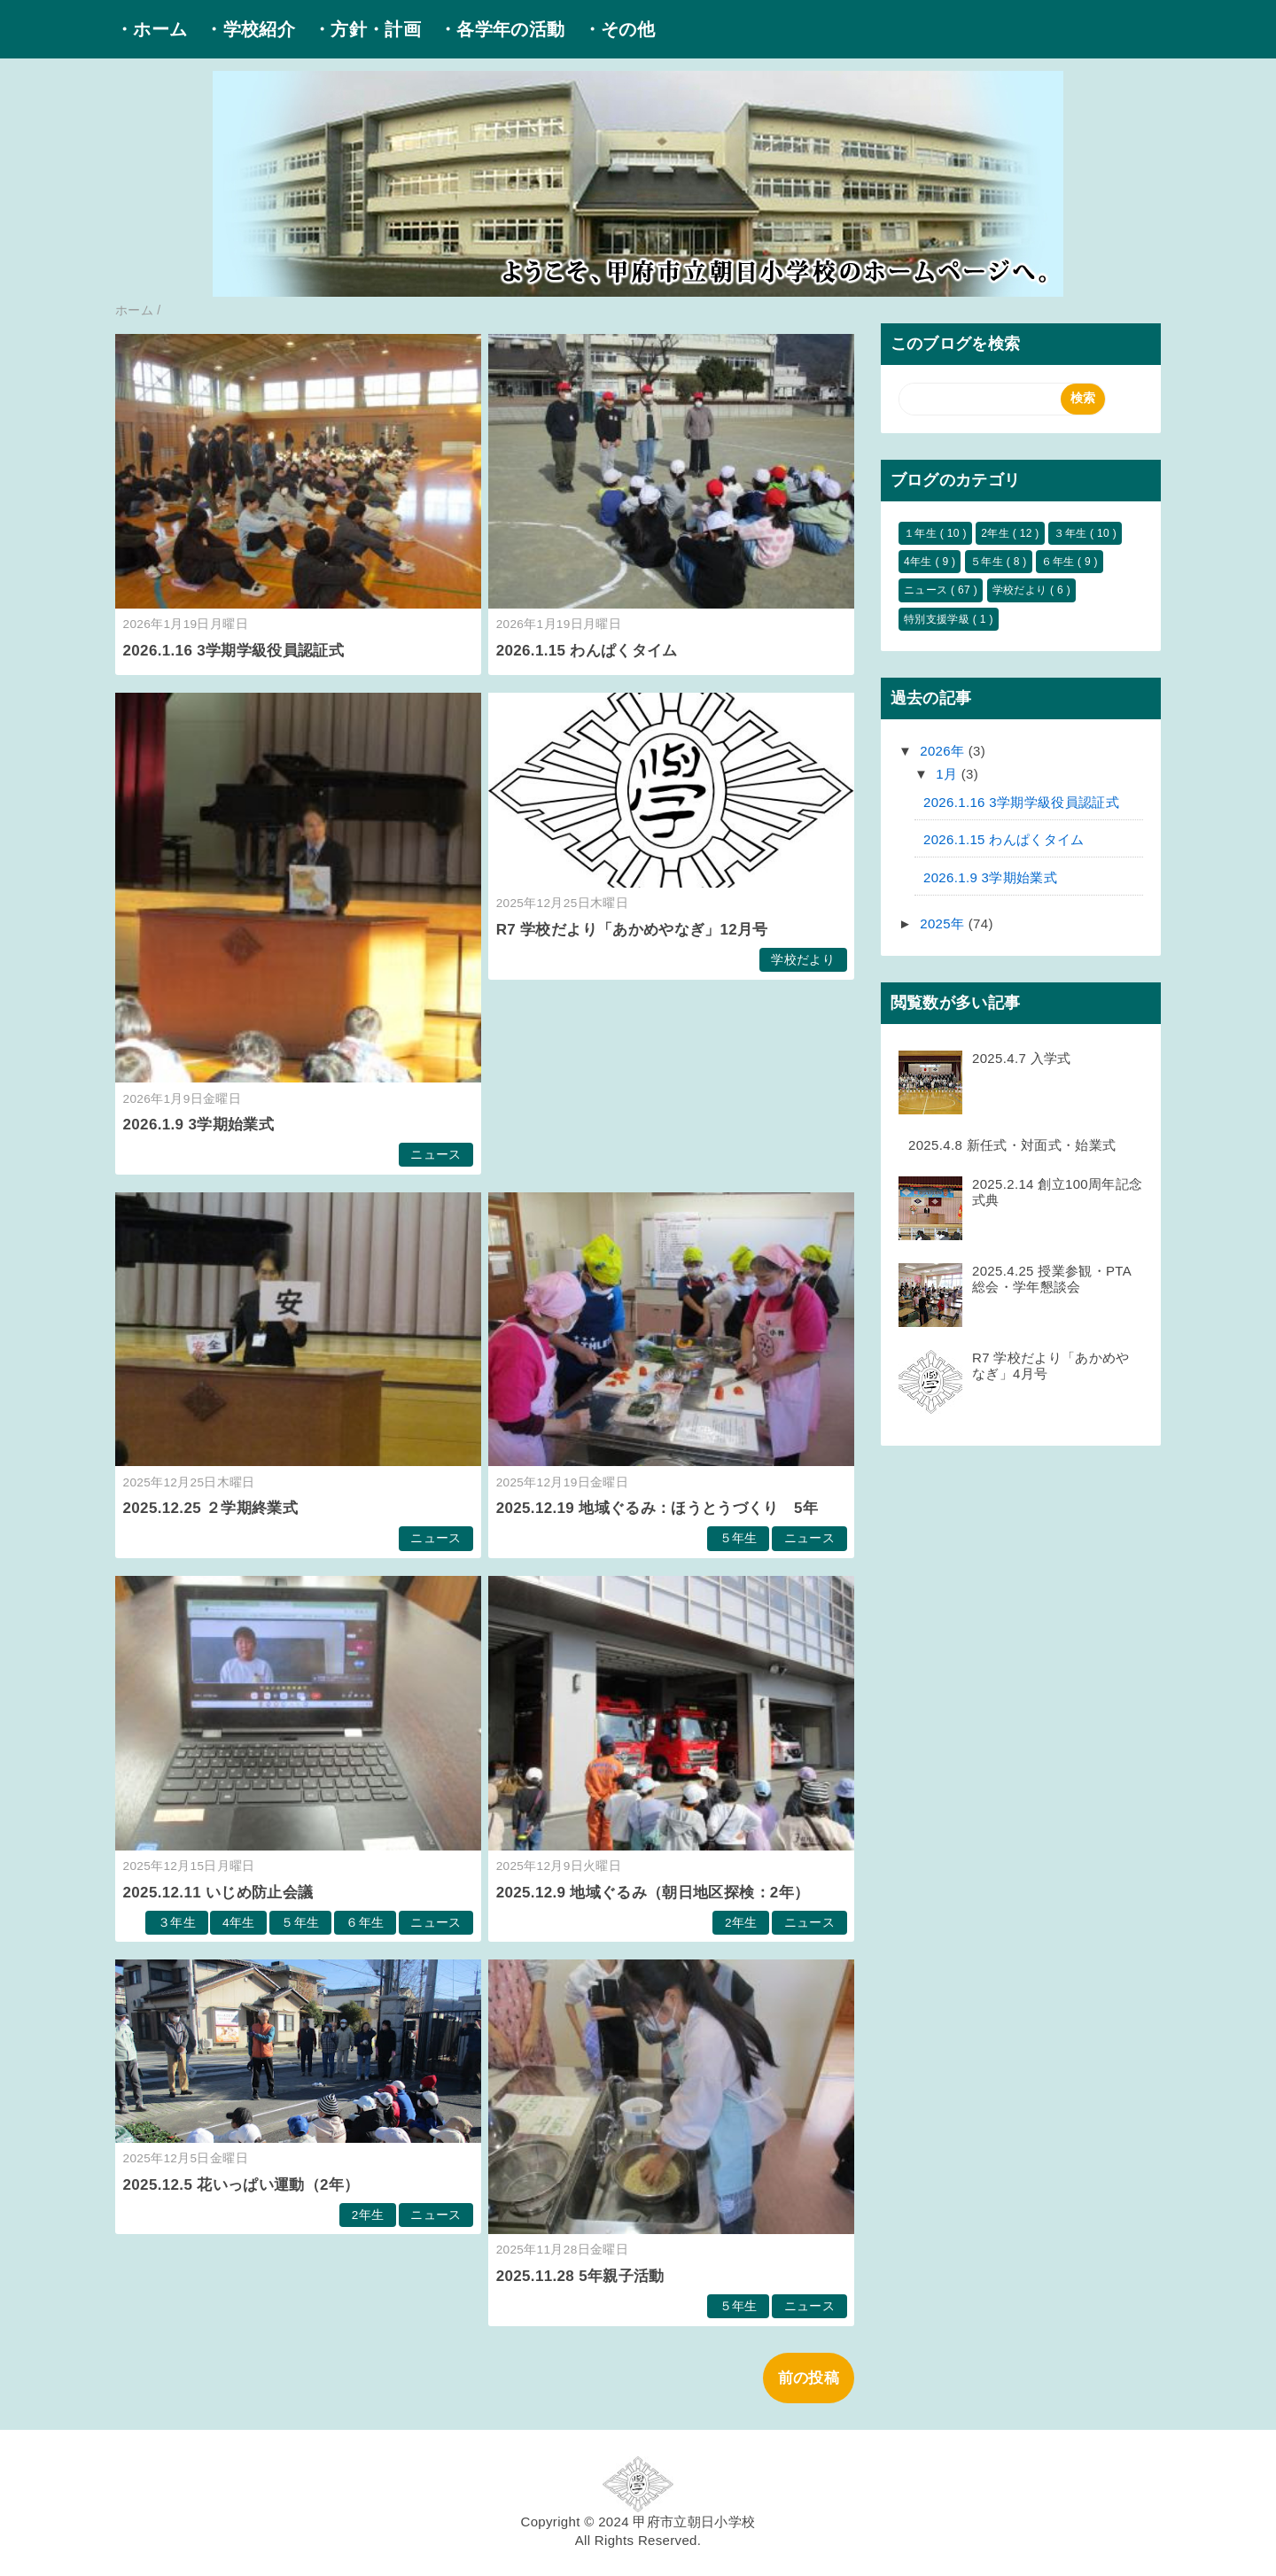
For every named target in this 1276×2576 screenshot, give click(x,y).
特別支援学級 (938, 619)
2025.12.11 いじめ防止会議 (218, 1892)
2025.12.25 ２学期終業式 (211, 1508)
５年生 (739, 1538)
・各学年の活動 (501, 29)
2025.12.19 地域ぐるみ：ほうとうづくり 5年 (657, 1508)
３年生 (177, 1922)
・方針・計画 (367, 29)
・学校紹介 (250, 29)
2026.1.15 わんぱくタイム (587, 650)
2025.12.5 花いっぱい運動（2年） (241, 2184)
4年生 (238, 1922)
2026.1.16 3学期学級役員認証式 (234, 650)
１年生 (922, 533)
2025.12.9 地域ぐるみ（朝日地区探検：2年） (653, 1892)
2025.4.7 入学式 (1021, 1058)
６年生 (365, 1922)
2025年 (944, 923)
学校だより (803, 959)
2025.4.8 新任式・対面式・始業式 (1012, 1144)
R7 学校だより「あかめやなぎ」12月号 (632, 929)
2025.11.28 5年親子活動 (580, 2276)
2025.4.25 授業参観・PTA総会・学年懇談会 (1052, 1278)
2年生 (741, 1922)
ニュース (435, 1154)
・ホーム (151, 29)
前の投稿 (808, 2378)
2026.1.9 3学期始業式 (198, 1124)
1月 (948, 773)
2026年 (944, 750)
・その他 (619, 29)
